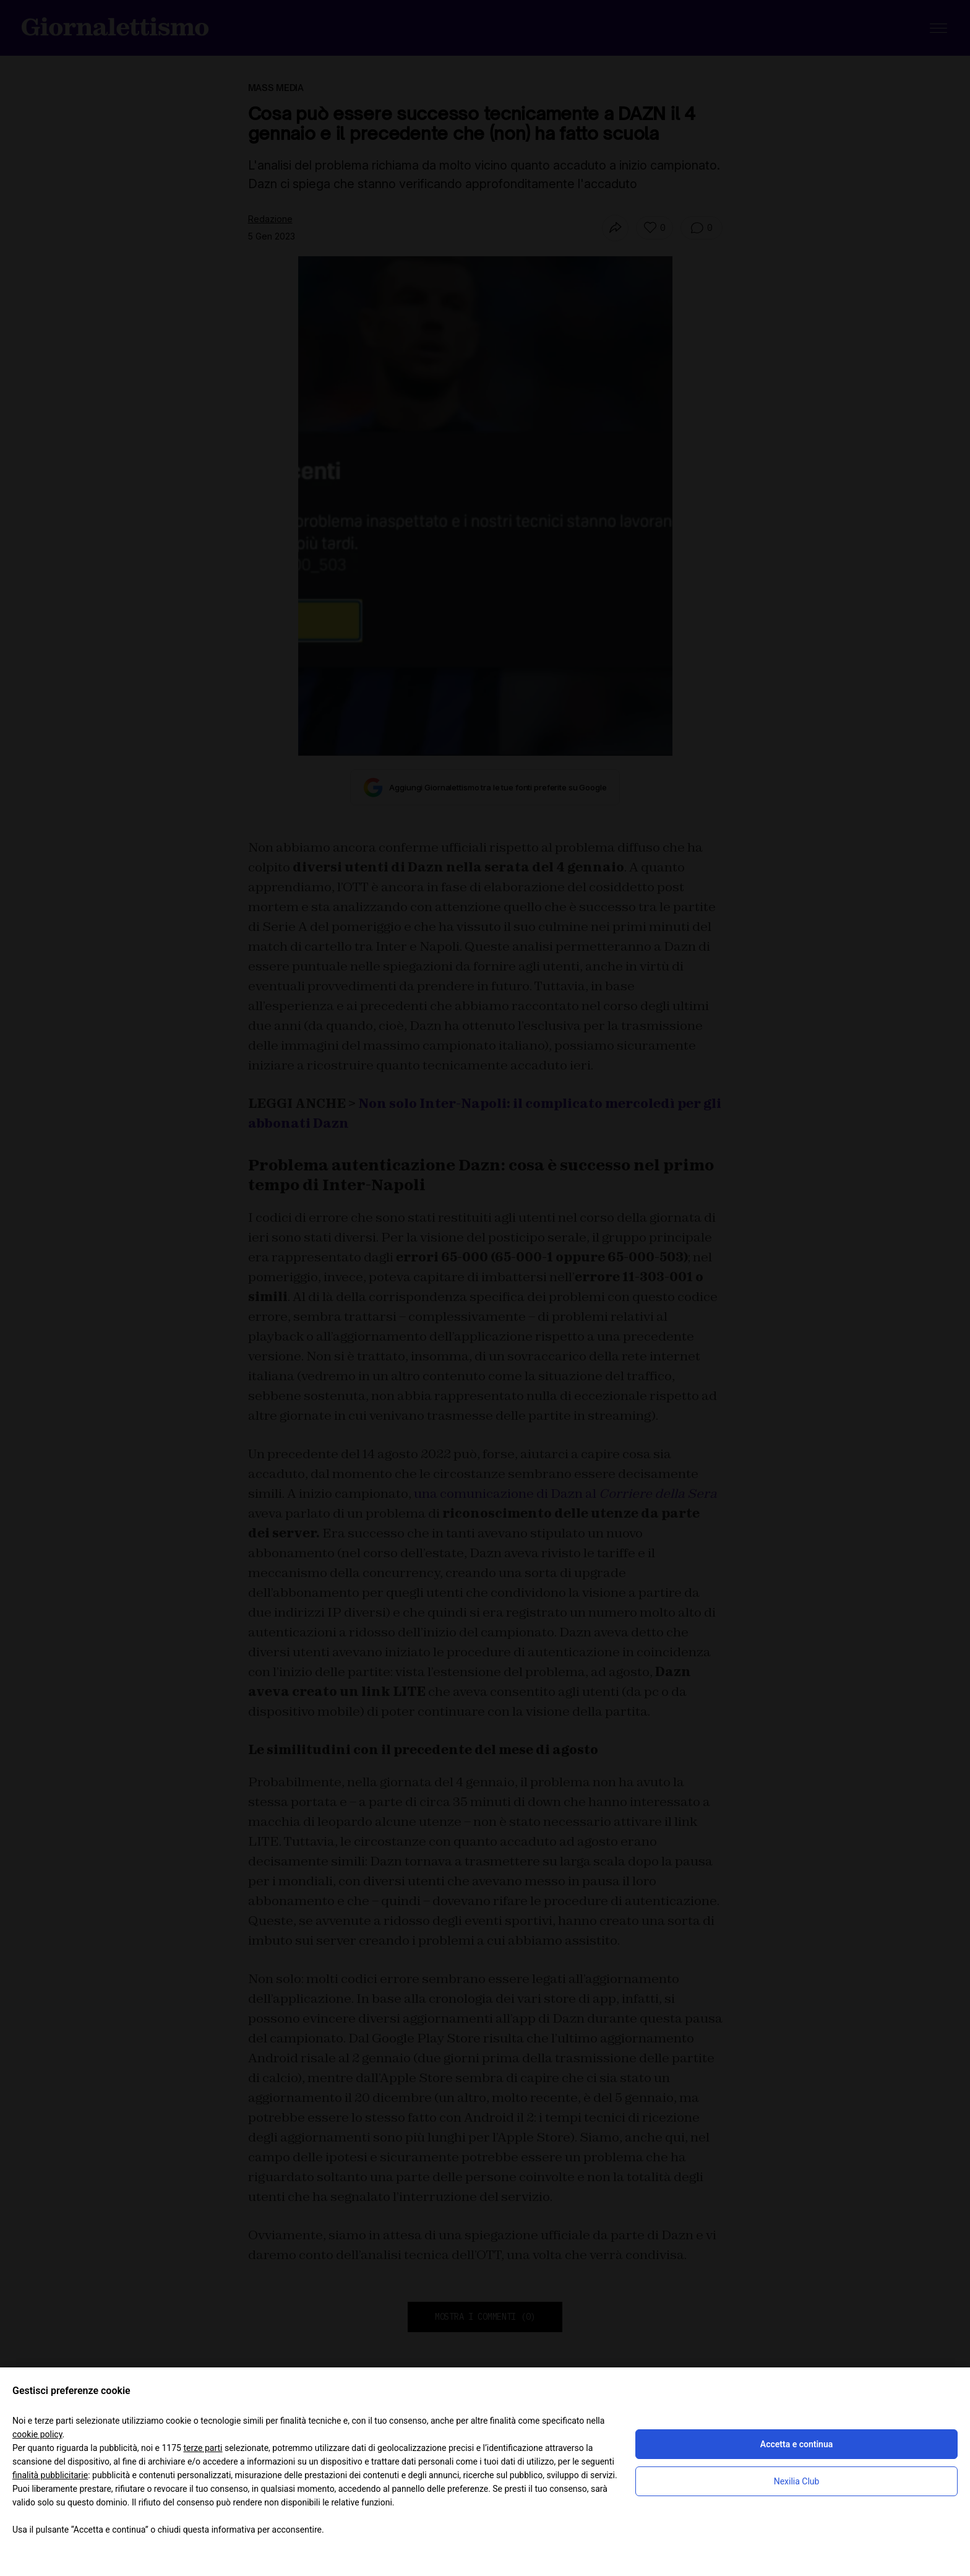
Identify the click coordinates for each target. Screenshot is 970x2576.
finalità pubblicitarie (50, 2475)
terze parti (202, 2448)
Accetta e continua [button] (796, 2444)
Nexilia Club (797, 2481)
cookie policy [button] (37, 2434)
